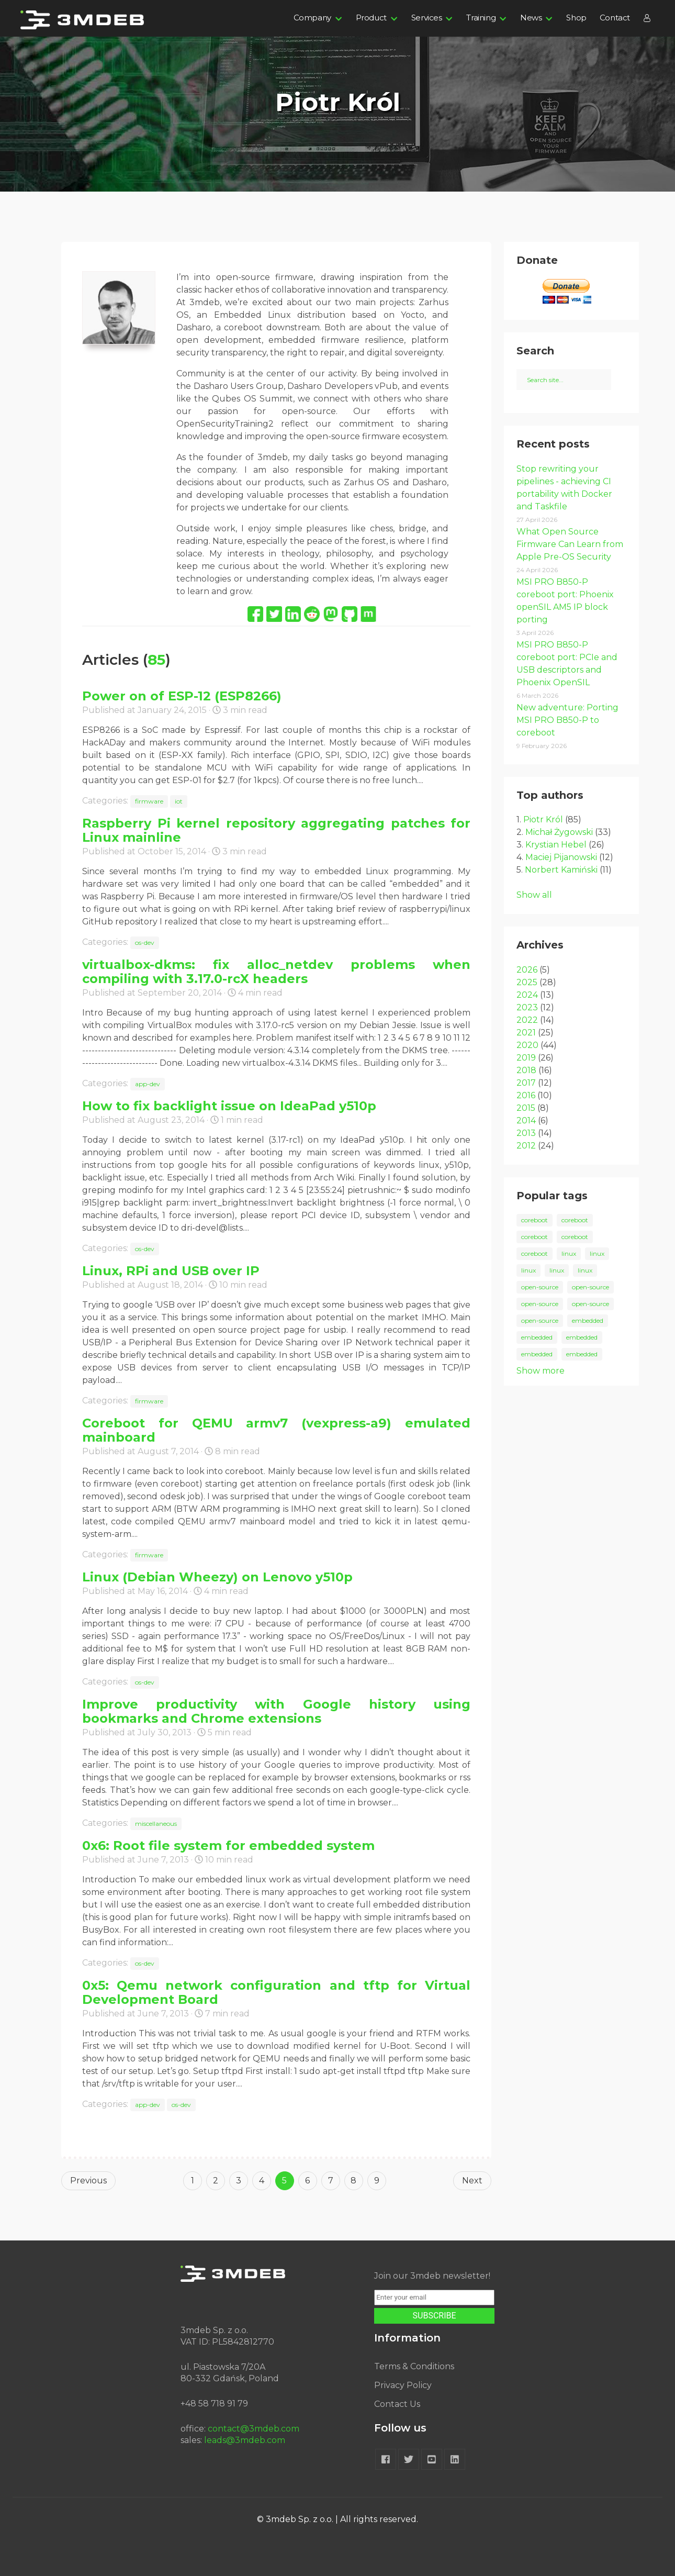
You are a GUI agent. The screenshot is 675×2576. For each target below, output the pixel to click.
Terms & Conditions (414, 2366)
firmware (149, 801)
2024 (527, 995)
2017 (526, 1083)
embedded (587, 1320)
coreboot (534, 1220)
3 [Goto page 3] (238, 2180)
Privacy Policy (403, 2385)
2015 (525, 1108)
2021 (526, 1033)
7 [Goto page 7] (330, 2180)
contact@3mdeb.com (253, 2429)
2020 (527, 1045)
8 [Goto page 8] (353, 2180)
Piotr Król (543, 819)
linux (568, 1253)
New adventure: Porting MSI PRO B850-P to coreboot (567, 720)
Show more (540, 1371)
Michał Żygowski (559, 832)
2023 (527, 1007)
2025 (526, 982)
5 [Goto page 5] (284, 2180)
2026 (526, 970)
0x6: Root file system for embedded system (228, 1845)
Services (426, 18)
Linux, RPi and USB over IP (171, 1270)
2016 (525, 1095)
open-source (539, 1287)
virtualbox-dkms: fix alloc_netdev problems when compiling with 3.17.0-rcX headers (276, 971)
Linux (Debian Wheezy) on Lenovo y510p (217, 1577)
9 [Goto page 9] (376, 2180)
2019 (526, 1058)
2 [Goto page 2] (215, 2180)
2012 (526, 1146)
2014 (526, 1120)
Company (312, 18)
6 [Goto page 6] (307, 2180)
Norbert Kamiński (561, 870)
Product (371, 18)
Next (472, 2180)
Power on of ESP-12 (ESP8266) (182, 696)
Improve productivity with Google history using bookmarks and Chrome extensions (276, 1711)
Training (481, 18)
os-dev (144, 942)
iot (179, 801)
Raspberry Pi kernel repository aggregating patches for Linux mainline (276, 830)
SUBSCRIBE (434, 2316)
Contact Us (397, 2404)
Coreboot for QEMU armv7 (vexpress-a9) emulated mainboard (276, 1430)
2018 (526, 1070)
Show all (534, 895)
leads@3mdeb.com (244, 2440)
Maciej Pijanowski (561, 857)
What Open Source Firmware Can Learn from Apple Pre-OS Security (569, 544)
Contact (615, 18)
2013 (526, 1133)
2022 (527, 1020)
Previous (88, 2180)
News (531, 18)
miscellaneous (156, 1823)
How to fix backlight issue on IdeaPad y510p (229, 1105)
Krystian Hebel (556, 845)
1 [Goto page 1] (192, 2180)
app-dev (147, 1084)
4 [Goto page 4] (261, 2180)
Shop (576, 18)
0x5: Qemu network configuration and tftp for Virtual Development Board (276, 1992)
